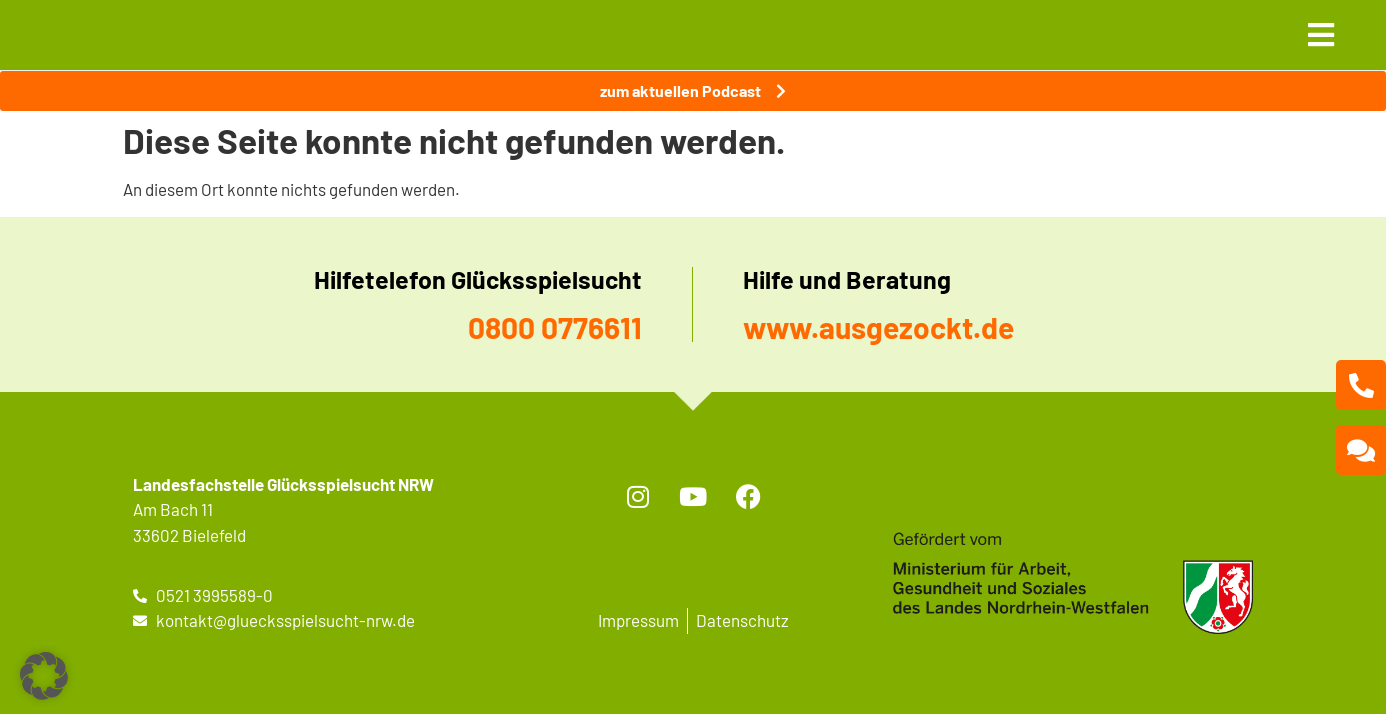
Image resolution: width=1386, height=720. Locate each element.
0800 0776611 (555, 327)
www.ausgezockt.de (878, 327)
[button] (44, 676)
